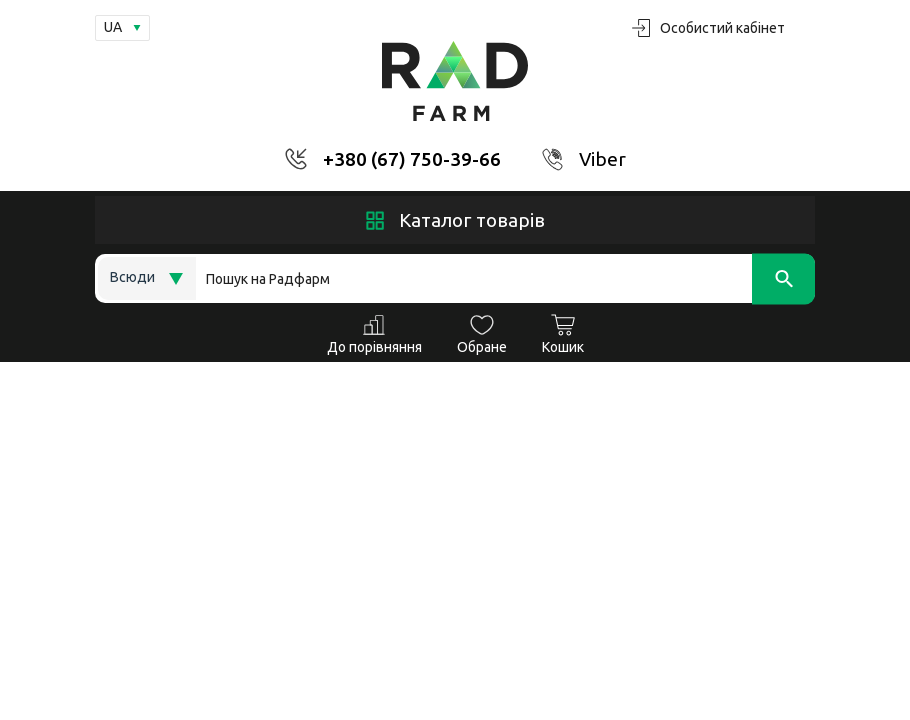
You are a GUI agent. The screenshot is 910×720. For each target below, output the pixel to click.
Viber (602, 159)
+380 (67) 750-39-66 (412, 159)
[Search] (505, 278)
